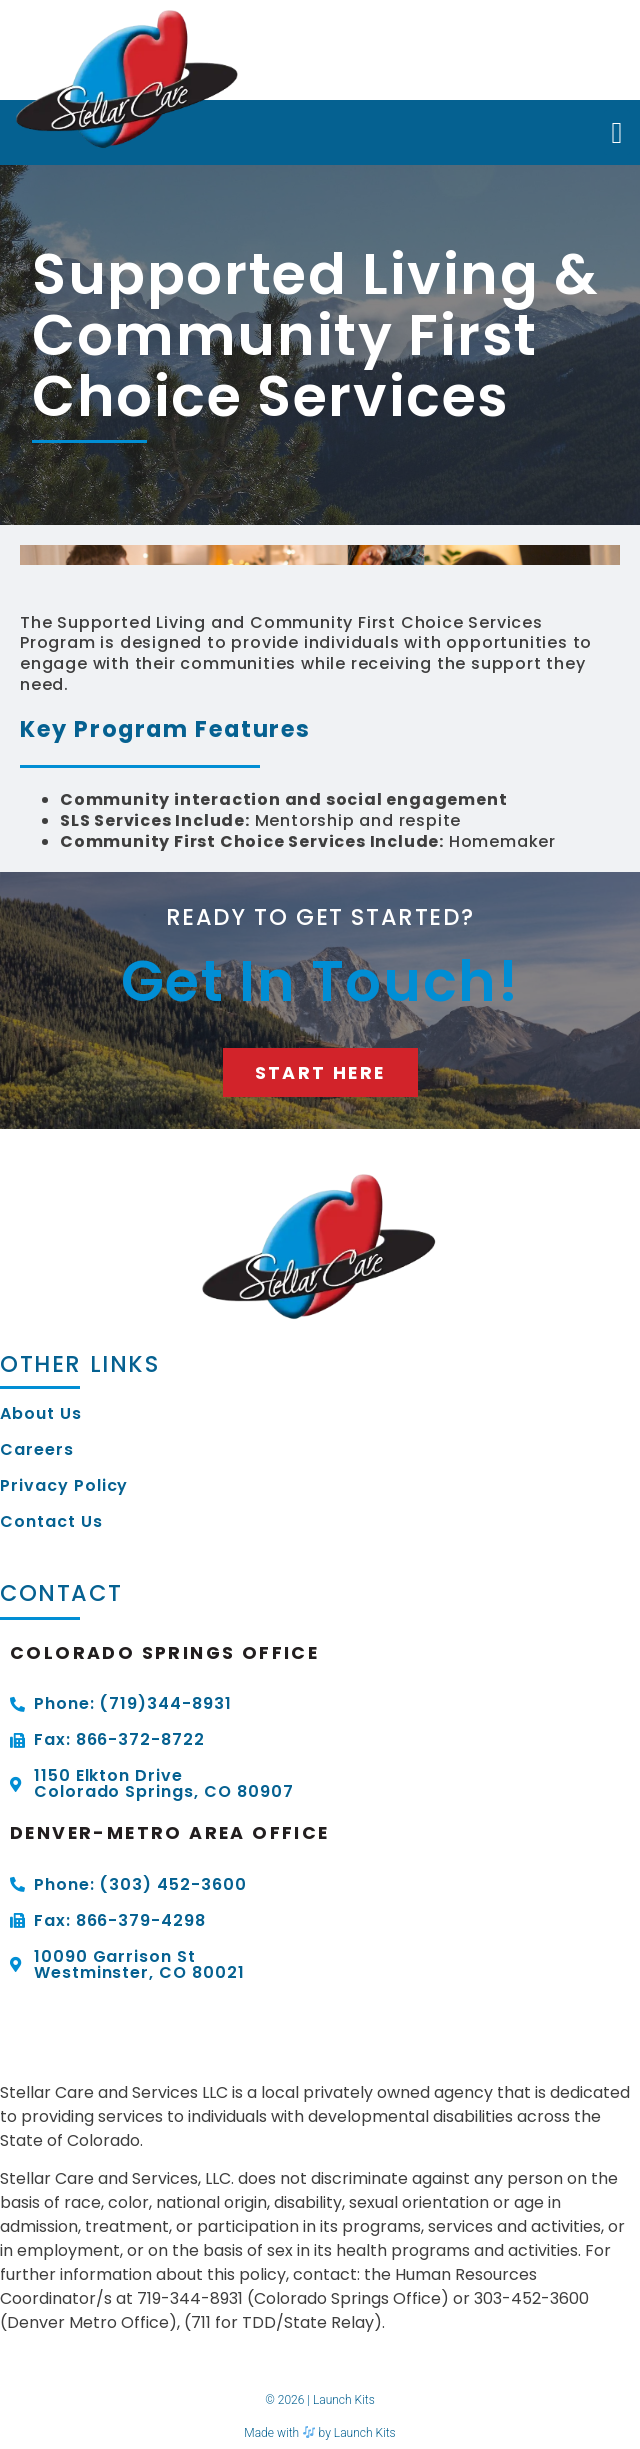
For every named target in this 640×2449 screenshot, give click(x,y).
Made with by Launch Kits (319, 2433)
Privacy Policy (64, 1486)
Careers (37, 1450)
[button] (617, 132)
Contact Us (51, 1522)
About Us (41, 1414)
